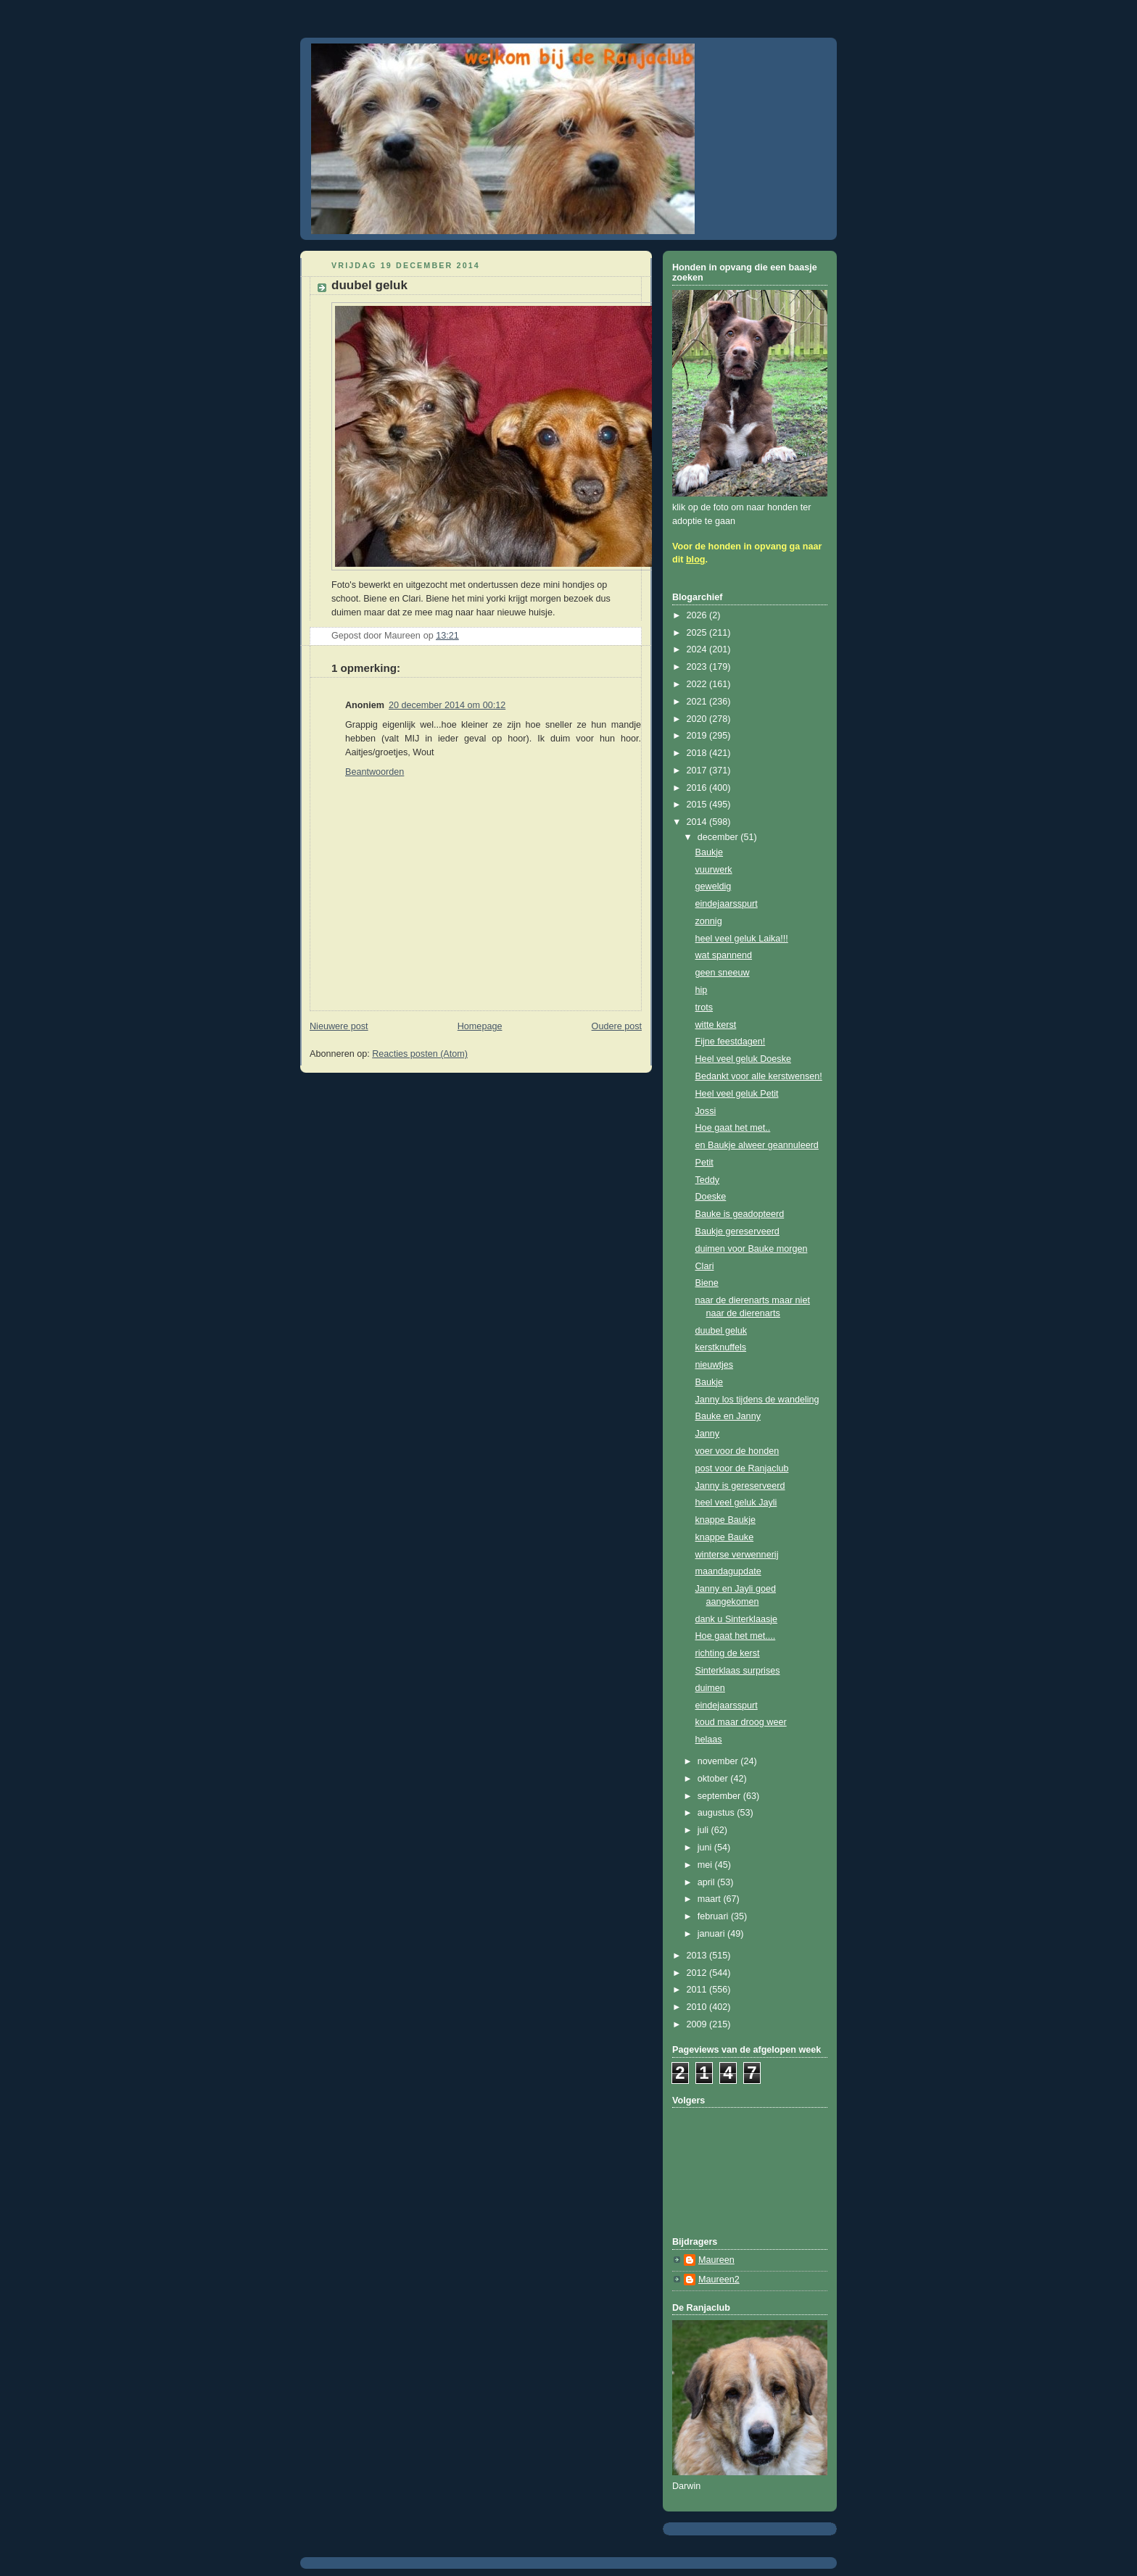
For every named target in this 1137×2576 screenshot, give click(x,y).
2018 (698, 753)
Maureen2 (719, 2279)
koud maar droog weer (741, 1722)
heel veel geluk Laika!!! (741, 939)
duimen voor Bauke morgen (751, 1249)
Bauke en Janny (728, 1416)
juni (706, 1847)
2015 (698, 804)
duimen (710, 1688)
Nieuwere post (339, 1026)
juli (704, 1830)
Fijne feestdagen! (730, 1041)
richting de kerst (727, 1653)
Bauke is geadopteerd (740, 1214)
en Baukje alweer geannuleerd (757, 1145)
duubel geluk (721, 1331)
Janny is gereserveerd (740, 1486)
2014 (698, 822)
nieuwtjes (714, 1365)
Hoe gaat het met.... (735, 1636)
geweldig (713, 886)
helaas (708, 1739)
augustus (717, 1813)
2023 (698, 667)
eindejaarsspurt (726, 904)
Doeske (711, 1197)
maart (711, 1899)
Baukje (709, 852)
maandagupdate (728, 1571)
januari (712, 1934)
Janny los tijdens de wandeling (757, 1400)
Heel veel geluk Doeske (743, 1059)
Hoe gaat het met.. (733, 1128)
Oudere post (617, 1026)
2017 (698, 770)
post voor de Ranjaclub (742, 1468)
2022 (698, 684)
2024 (698, 649)
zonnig (708, 921)
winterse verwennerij (737, 1555)
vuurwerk (713, 870)
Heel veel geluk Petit (737, 1094)
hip (701, 990)
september (720, 1796)
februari (714, 1916)
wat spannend (724, 955)
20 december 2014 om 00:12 (447, 705)
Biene (707, 1283)
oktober (714, 1779)
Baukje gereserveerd (737, 1231)
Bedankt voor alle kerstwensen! (758, 1076)
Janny (707, 1434)
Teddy (707, 1180)
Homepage (480, 1026)
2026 (698, 615)
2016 (698, 788)
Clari (704, 1266)
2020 (698, 719)
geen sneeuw (722, 973)
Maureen (716, 2260)
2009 (698, 2024)
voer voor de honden (737, 1451)
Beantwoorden (374, 772)
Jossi (705, 1111)
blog (696, 559)
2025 (698, 633)
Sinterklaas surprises (737, 1671)
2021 (698, 702)
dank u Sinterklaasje (736, 1619)
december (719, 837)
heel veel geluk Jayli (736, 1502)
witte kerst (716, 1025)
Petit (704, 1163)
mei (706, 1865)
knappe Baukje (725, 1520)
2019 (698, 736)
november (719, 1761)
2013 (698, 1955)
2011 (698, 1990)
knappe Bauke (724, 1537)
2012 (698, 1973)
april (707, 1882)
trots (704, 1007)
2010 (698, 2007)
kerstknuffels (721, 1347)
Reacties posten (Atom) (420, 1054)
